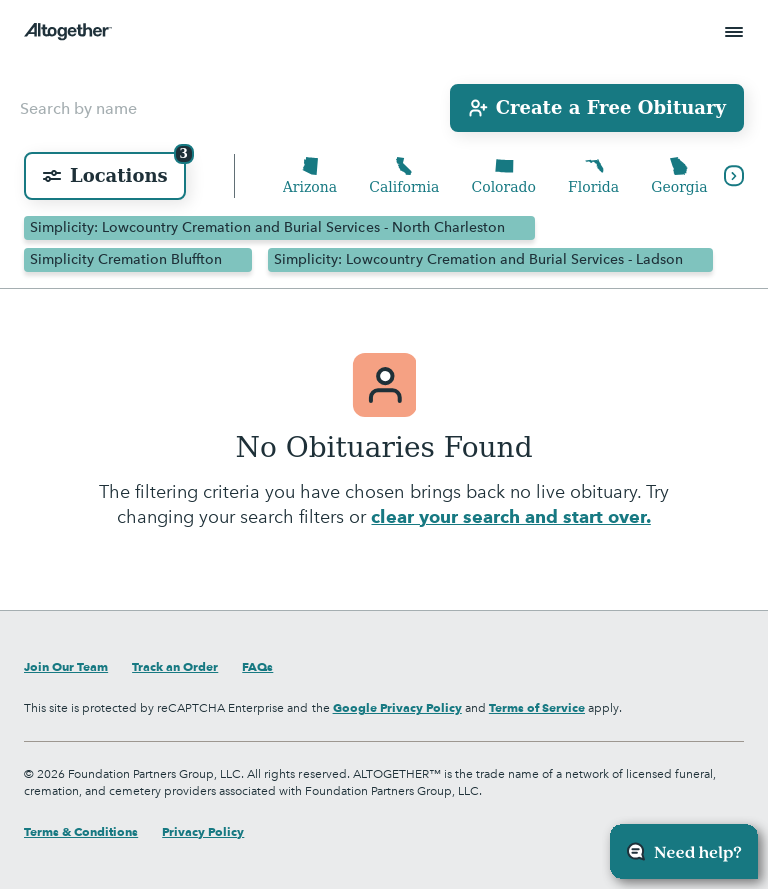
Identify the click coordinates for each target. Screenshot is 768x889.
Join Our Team (66, 666)
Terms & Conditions (81, 831)
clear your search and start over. (510, 516)
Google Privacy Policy (397, 707)
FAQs (257, 666)
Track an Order (175, 666)
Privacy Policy (203, 831)
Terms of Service (537, 707)
